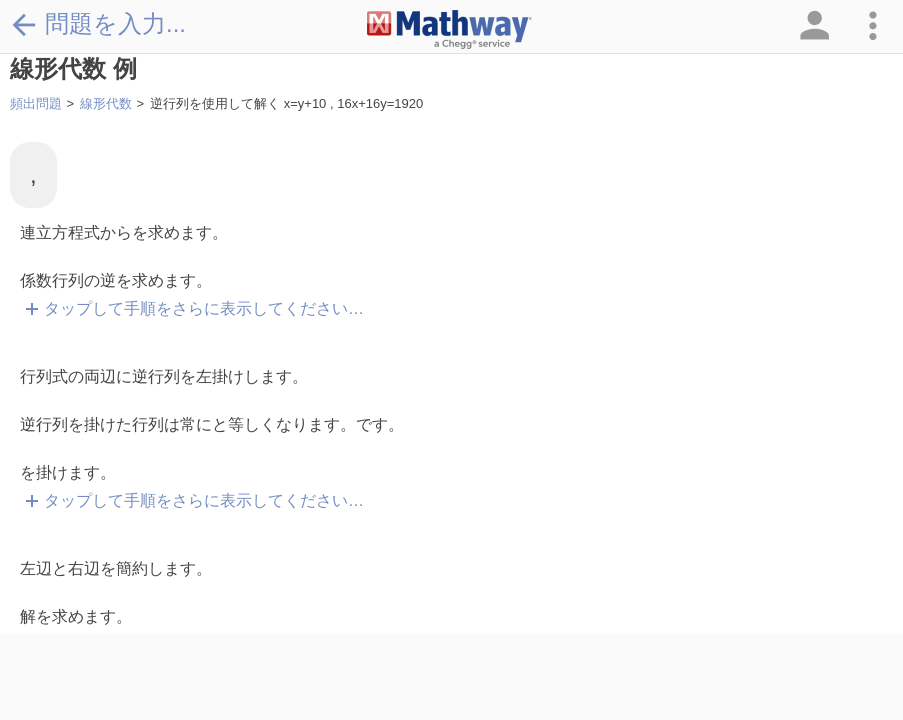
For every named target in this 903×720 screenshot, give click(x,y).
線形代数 (106, 103)
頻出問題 (36, 103)
